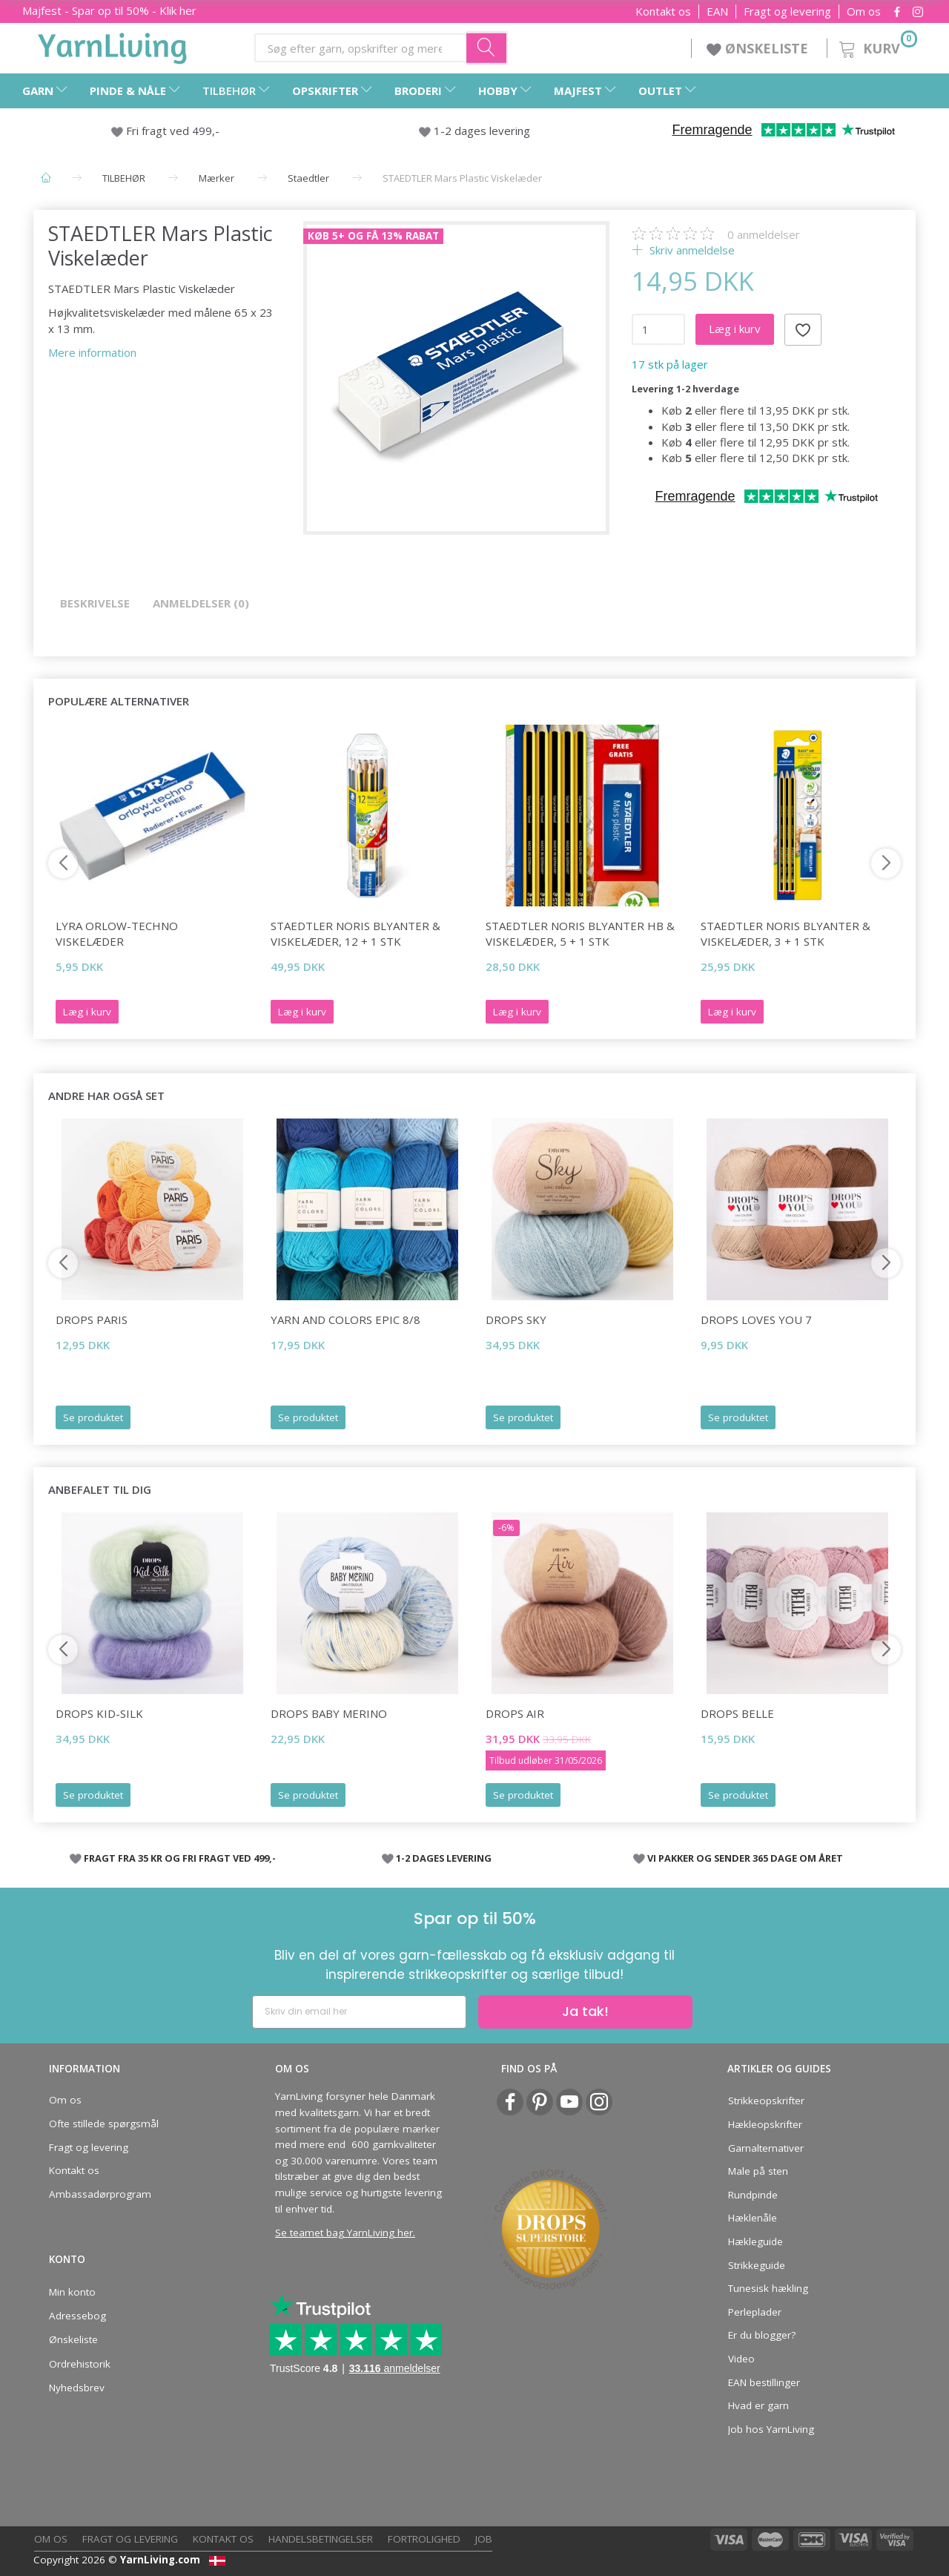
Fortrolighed (424, 2539)
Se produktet (93, 1417)
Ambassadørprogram (100, 2194)
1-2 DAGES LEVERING (444, 1858)
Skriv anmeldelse (691, 250)
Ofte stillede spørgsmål (104, 2123)
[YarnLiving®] (113, 45)
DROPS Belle (737, 1713)
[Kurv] (876, 46)
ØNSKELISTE (759, 48)
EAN (717, 11)
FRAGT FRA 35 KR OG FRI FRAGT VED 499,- (180, 1858)
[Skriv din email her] (359, 2012)
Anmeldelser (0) (201, 603)
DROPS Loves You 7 (756, 1319)
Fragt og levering (787, 11)
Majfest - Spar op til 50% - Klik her (109, 10)
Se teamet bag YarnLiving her (344, 2232)
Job (483, 2539)
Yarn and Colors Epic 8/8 (345, 1319)
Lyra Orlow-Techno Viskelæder (117, 933)
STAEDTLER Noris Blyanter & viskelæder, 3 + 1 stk (785, 933)
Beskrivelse (95, 603)
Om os (864, 11)
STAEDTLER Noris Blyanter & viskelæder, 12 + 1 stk (355, 933)
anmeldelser (763, 234)
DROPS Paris (92, 1319)
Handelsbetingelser (320, 2539)
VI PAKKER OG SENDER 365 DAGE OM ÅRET (745, 1858)
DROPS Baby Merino (329, 1713)
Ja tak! (585, 2011)
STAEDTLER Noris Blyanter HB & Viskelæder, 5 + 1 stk (580, 933)
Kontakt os (663, 11)
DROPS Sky (516, 1319)
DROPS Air (515, 1713)
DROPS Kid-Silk (99, 1713)
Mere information (92, 352)
